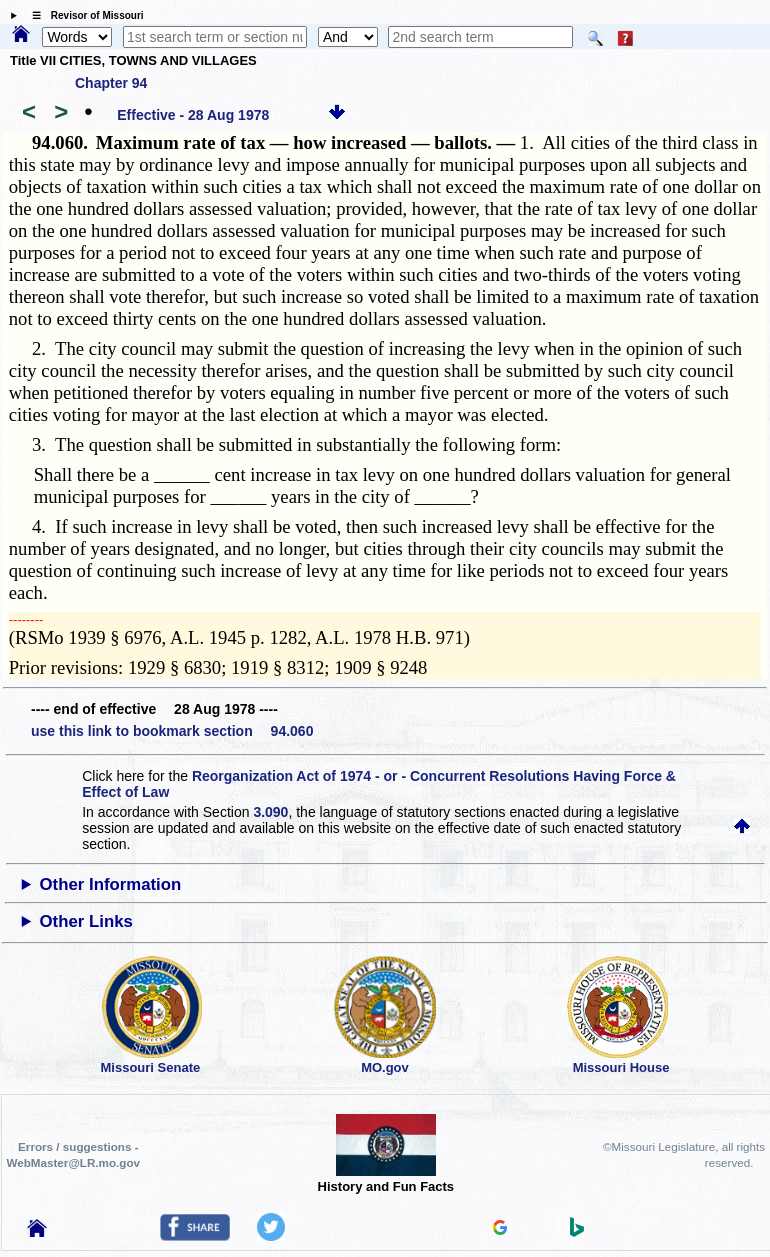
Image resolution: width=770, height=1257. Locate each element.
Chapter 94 (111, 83)
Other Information (111, 884)
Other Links (86, 921)
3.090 (270, 812)
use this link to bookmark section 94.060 (172, 731)
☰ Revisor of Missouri (83, 15)
